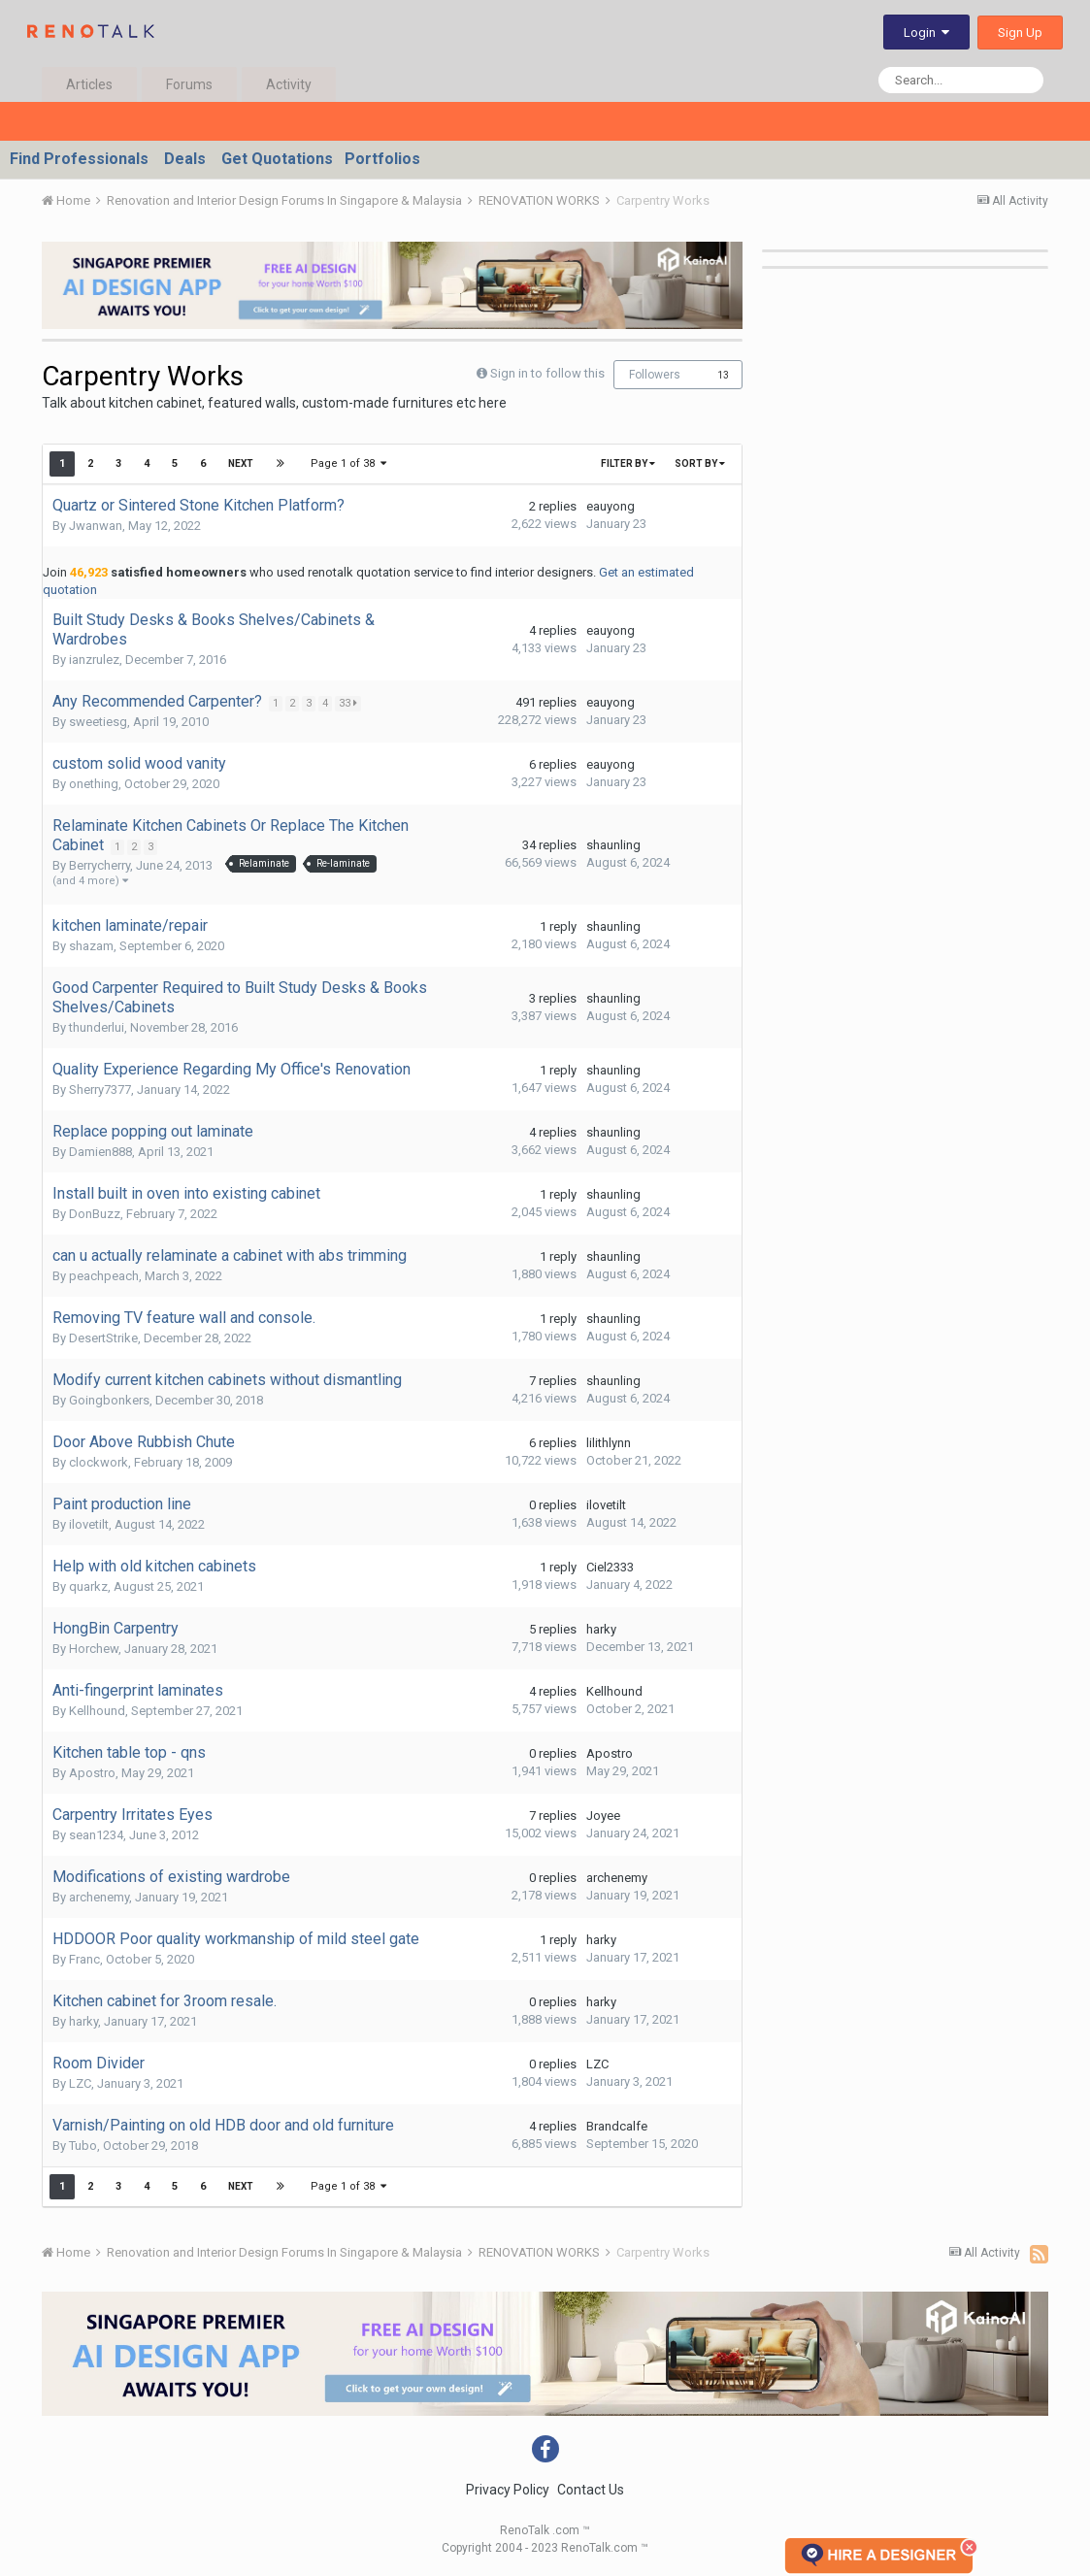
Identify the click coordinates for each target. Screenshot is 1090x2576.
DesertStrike (103, 1338)
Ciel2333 (610, 1567)
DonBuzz (94, 1213)
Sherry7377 (100, 1089)
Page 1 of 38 (348, 463)
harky (601, 1629)
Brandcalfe (616, 2126)
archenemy (99, 1897)
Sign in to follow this (547, 373)
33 (350, 703)
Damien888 (100, 1151)
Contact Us (590, 2489)
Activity (289, 84)
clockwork (98, 1462)
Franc (84, 1959)
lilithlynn (608, 1443)
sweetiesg (98, 721)
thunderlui (96, 1027)
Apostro (92, 1773)
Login (926, 32)
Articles (89, 84)
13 (723, 375)
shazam (91, 946)
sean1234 (96, 1835)
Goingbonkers (109, 1400)
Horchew (93, 1648)
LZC (80, 2083)
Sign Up (1020, 32)
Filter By (628, 463)
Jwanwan (95, 525)
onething (93, 783)
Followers (654, 374)
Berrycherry (99, 865)
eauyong (610, 506)
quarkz (88, 1586)
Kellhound (97, 1710)
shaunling (613, 845)
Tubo (83, 2145)
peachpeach (104, 1276)
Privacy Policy (507, 2489)
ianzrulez (94, 659)
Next (240, 463)
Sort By (700, 463)
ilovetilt (89, 1524)
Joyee (603, 1815)
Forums (189, 84)
